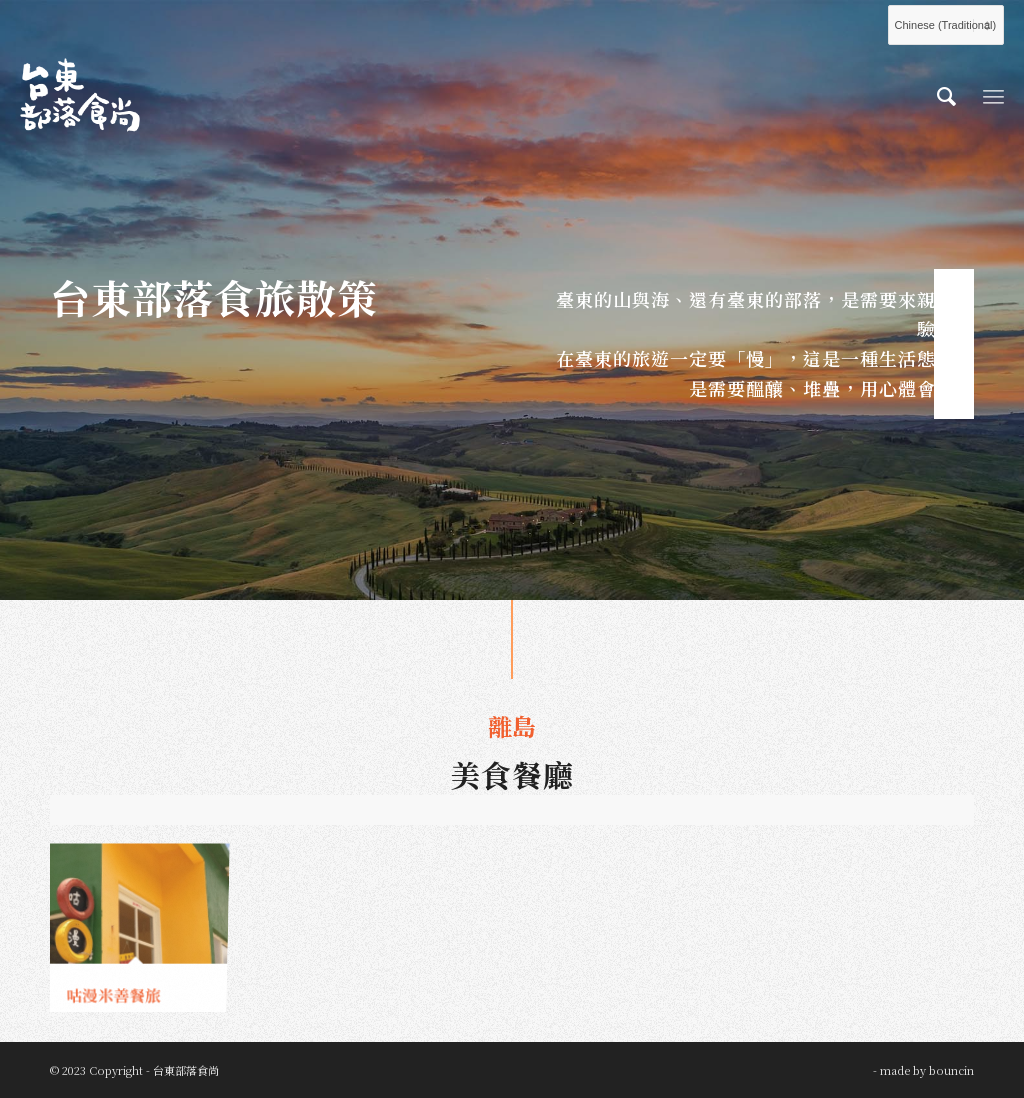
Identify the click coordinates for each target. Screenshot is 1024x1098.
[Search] (946, 95)
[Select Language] (946, 25)
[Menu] (993, 95)
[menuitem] (946, 95)
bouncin (951, 1070)
